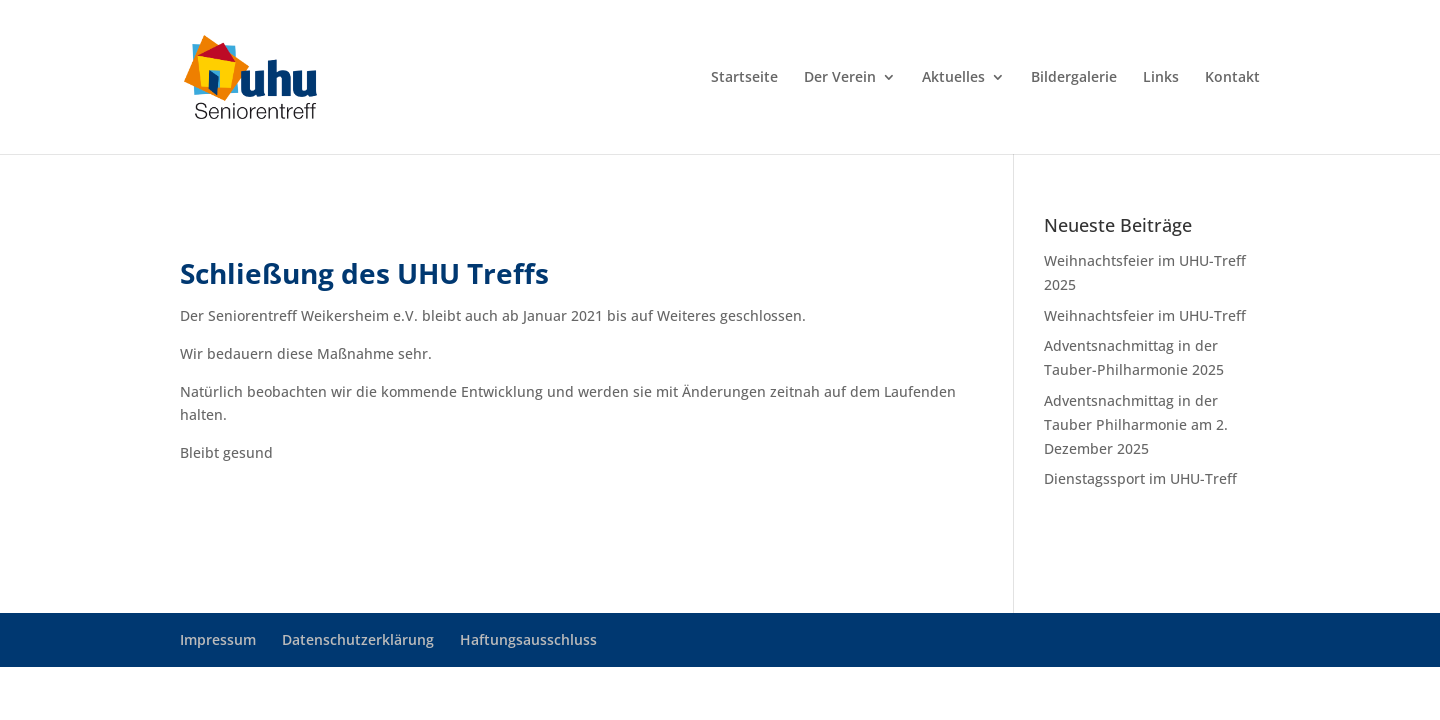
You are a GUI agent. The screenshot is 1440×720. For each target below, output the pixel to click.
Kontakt (1232, 78)
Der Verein (840, 78)
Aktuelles (953, 78)
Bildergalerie (1074, 78)
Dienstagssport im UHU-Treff (1140, 478)
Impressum (218, 639)
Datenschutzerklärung (358, 639)
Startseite (744, 78)
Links (1161, 78)
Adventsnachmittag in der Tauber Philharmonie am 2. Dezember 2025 (1136, 424)
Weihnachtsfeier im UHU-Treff (1145, 315)
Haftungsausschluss (528, 639)
